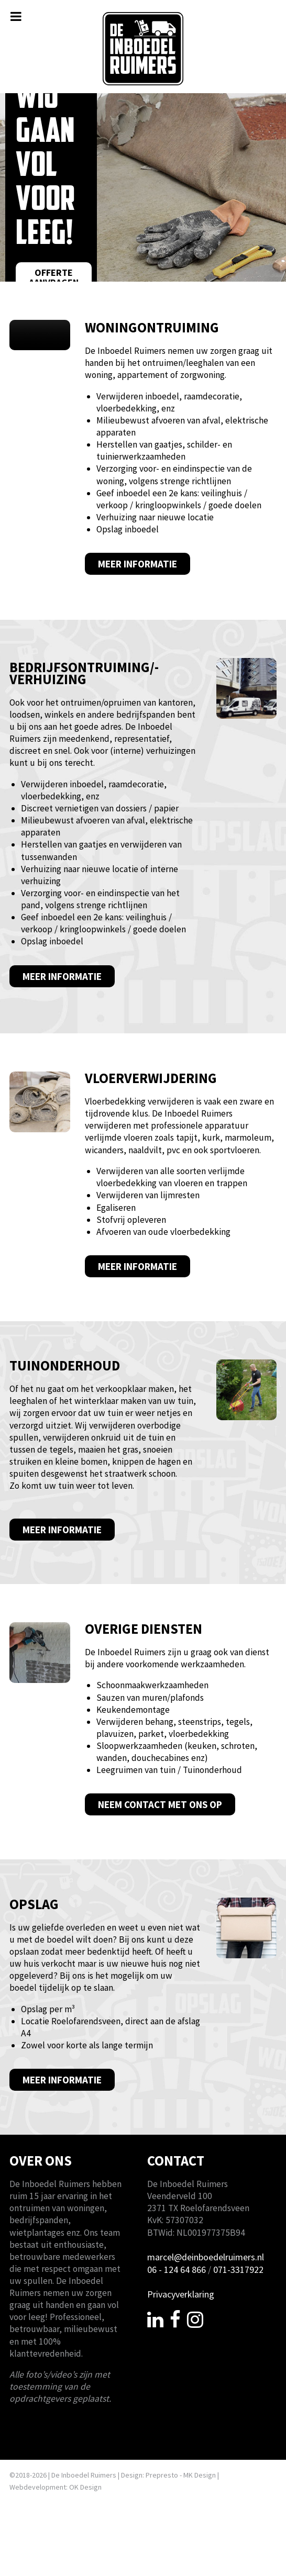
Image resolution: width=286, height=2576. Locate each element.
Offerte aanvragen (54, 278)
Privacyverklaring (180, 2298)
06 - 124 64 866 (176, 2273)
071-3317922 (238, 2273)
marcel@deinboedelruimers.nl (205, 2261)
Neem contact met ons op (160, 1808)
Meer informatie (137, 568)
